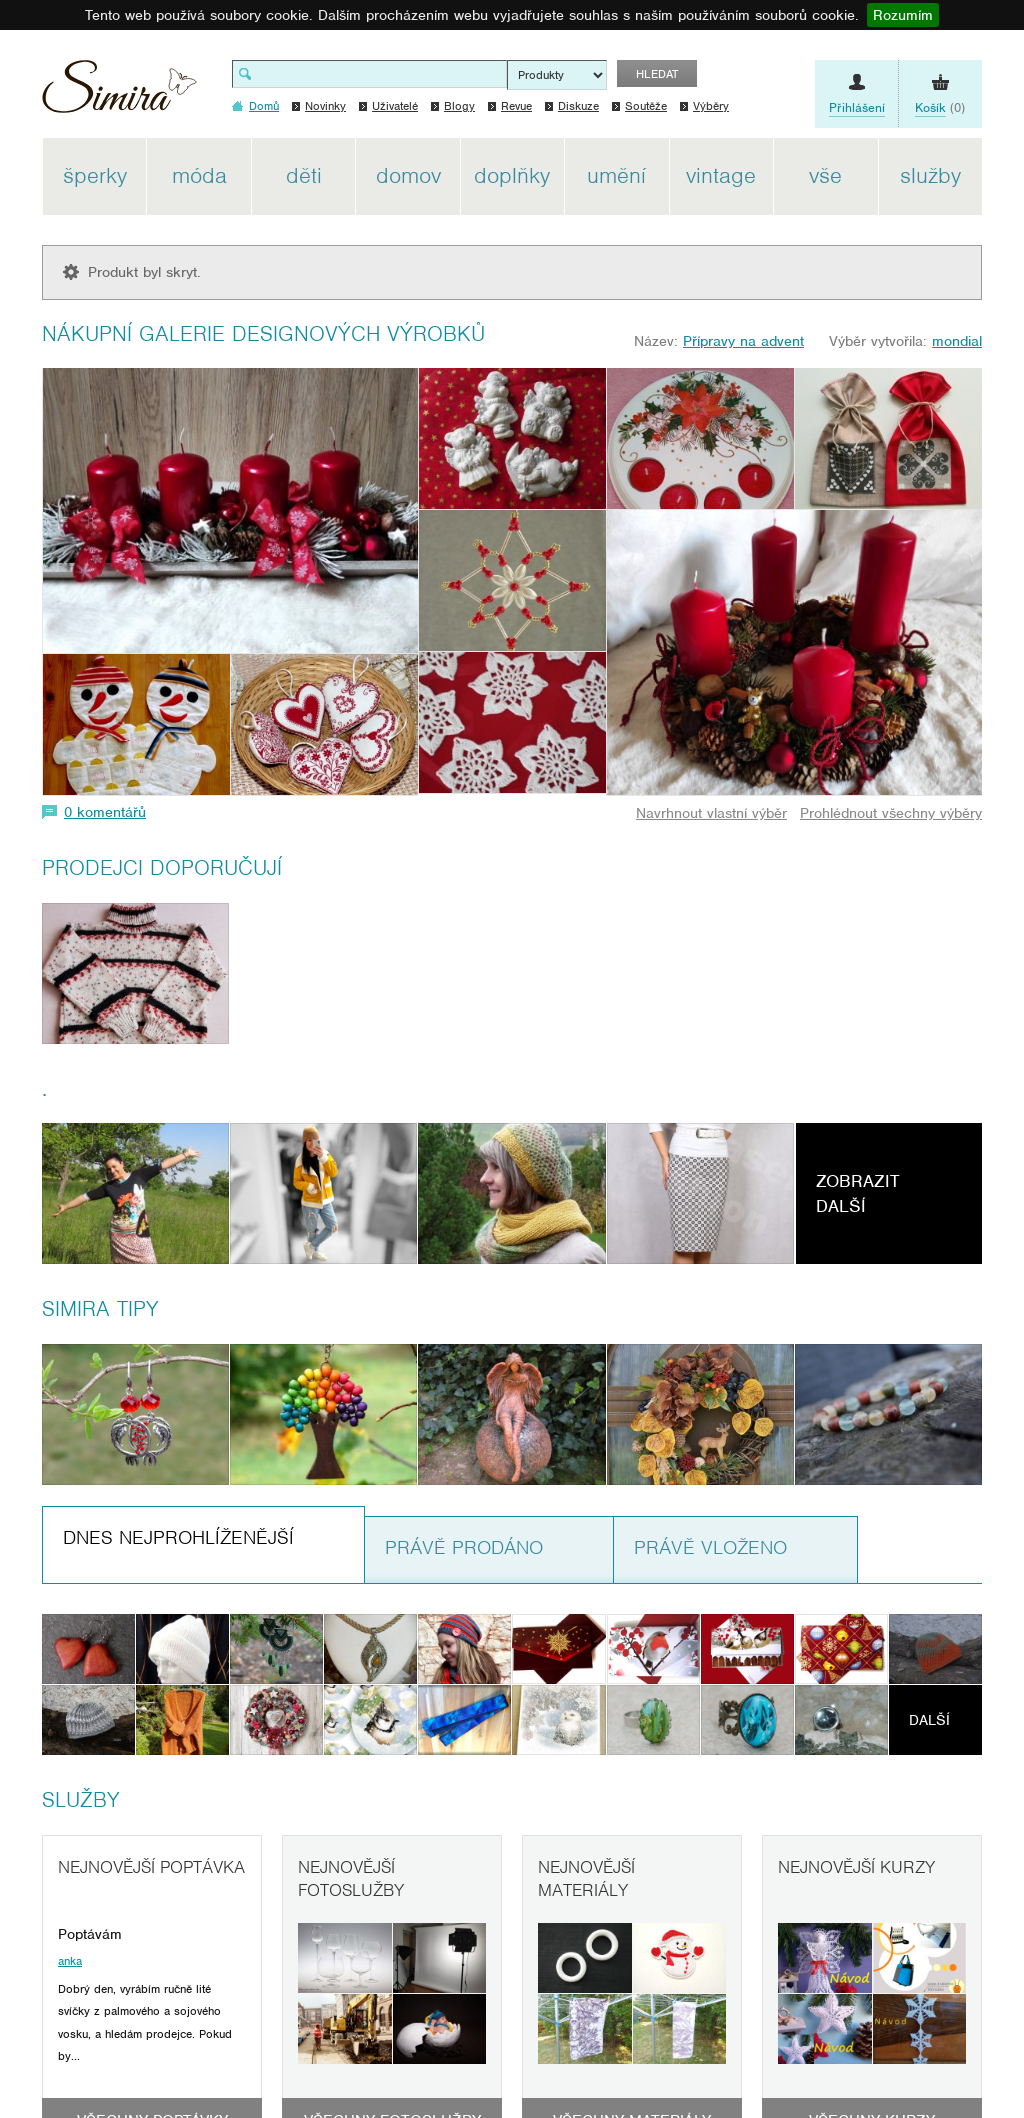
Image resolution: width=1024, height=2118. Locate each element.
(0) (940, 108)
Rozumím (903, 15)
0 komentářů (105, 812)
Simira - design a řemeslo (119, 93)
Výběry (711, 106)
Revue (516, 106)
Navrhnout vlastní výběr (711, 813)
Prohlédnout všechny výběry (891, 813)
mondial (957, 341)
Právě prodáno (464, 1547)
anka (70, 1961)
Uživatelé (395, 106)
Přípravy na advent (743, 341)
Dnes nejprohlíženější (178, 1537)
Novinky (325, 106)
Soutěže (646, 106)
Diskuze (578, 106)
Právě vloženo (710, 1547)
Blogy (459, 106)
